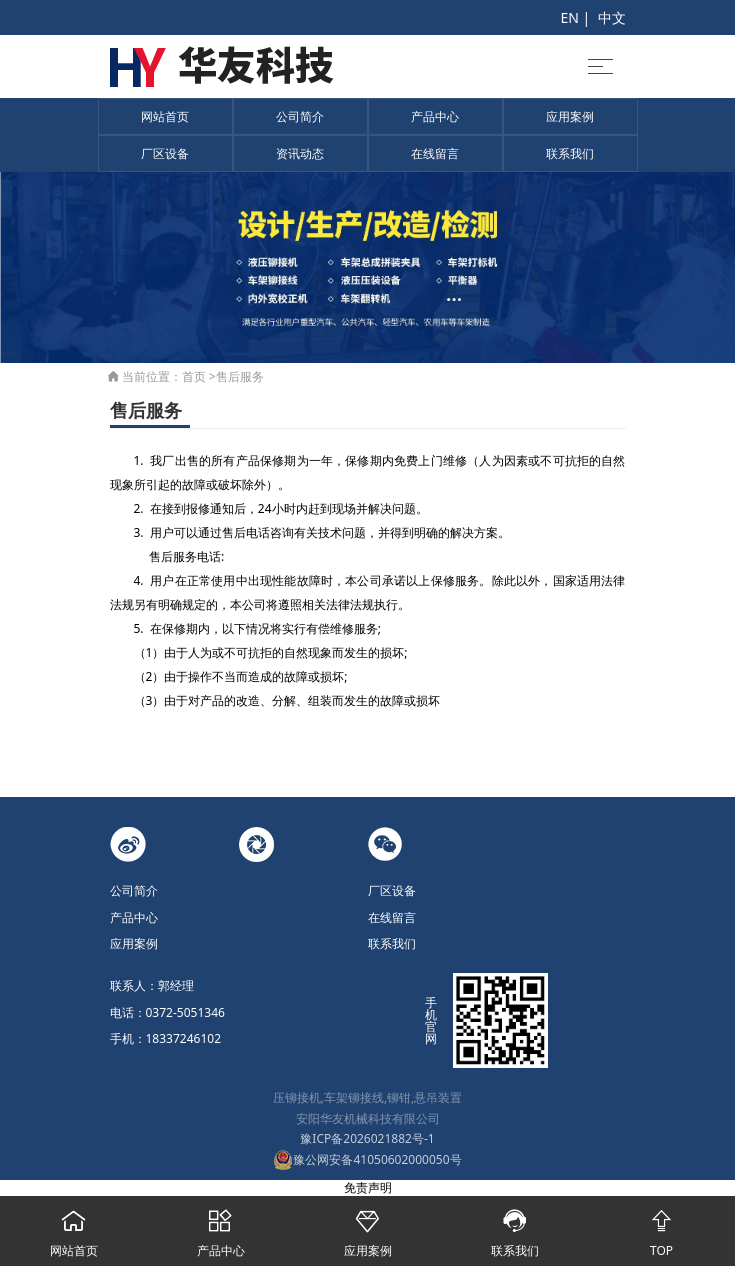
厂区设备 (165, 153)
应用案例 (570, 116)
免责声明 (368, 1187)
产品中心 (435, 116)
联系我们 (570, 153)
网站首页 (165, 116)
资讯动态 (300, 153)
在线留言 (435, 153)
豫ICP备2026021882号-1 (367, 1138)
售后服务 (240, 376)
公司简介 (300, 116)
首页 (194, 376)
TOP (661, 1227)
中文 (612, 17)
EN (569, 17)
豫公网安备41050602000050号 (367, 1159)
